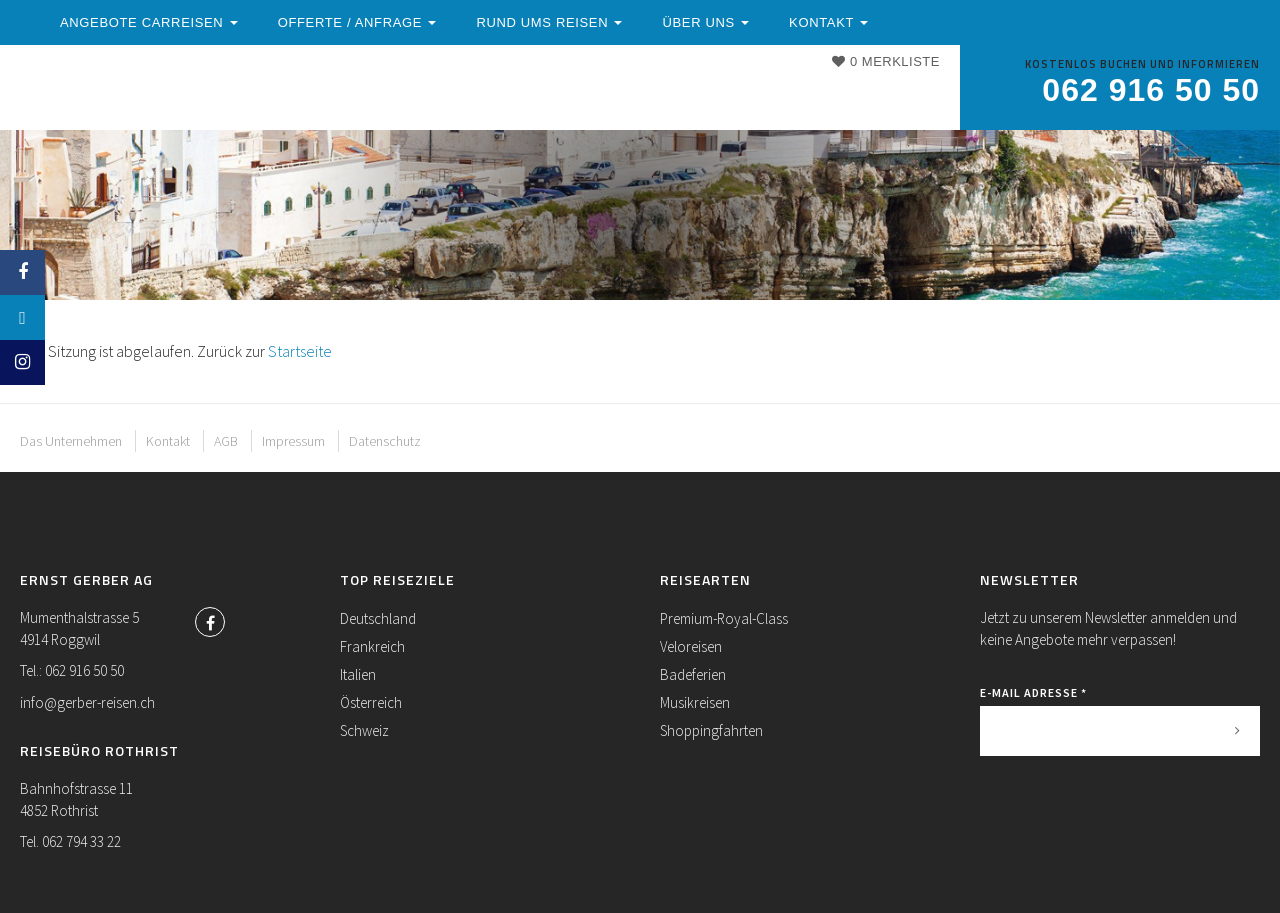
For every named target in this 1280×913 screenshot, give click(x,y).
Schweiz (364, 730)
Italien (358, 674)
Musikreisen (695, 702)
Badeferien (693, 674)
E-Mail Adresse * (1033, 692)
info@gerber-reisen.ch (87, 702)
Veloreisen (691, 646)
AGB (226, 441)
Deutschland (378, 618)
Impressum (293, 441)
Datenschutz (385, 441)
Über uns (282, 112)
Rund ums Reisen (737, 92)
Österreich (371, 702)
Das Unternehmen (71, 441)
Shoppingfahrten (711, 730)
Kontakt (395, 112)
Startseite (300, 351)
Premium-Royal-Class (724, 618)
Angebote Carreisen (334, 92)
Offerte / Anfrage (545, 92)
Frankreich (372, 646)
